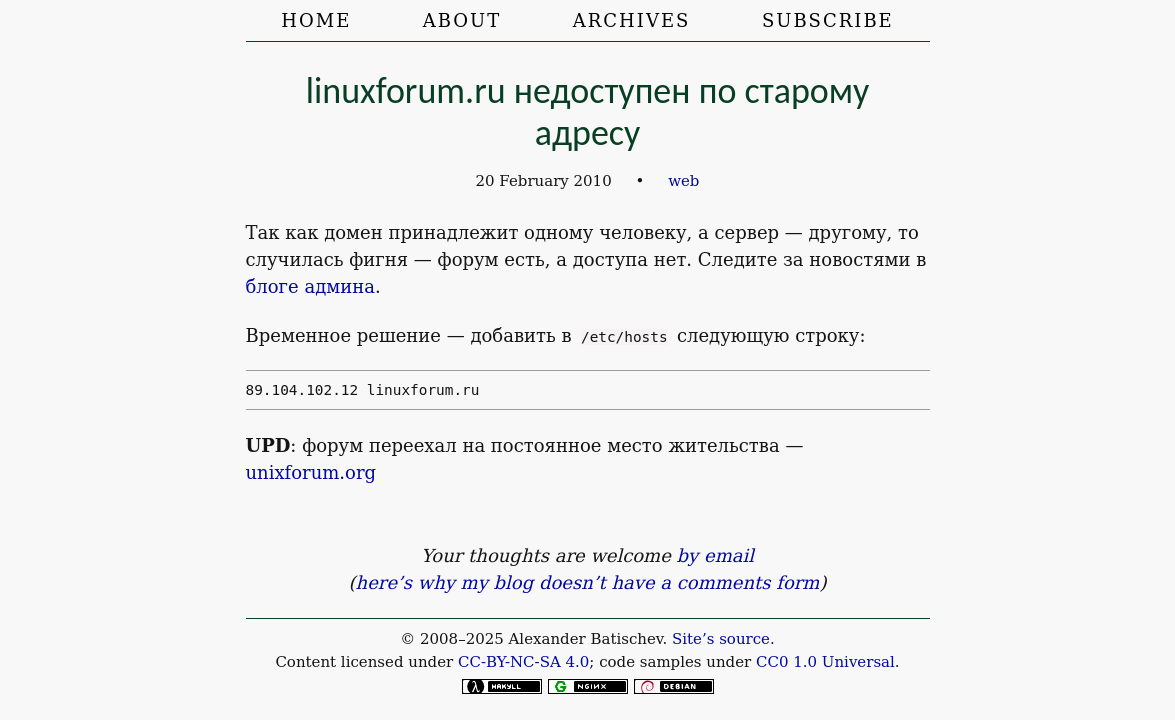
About (462, 20)
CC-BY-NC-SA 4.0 (523, 662)
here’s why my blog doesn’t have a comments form (588, 582)
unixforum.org (311, 472)
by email (715, 555)
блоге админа (310, 286)
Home (316, 20)
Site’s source (721, 639)
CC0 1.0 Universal (825, 662)
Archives (632, 20)
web (683, 181)
